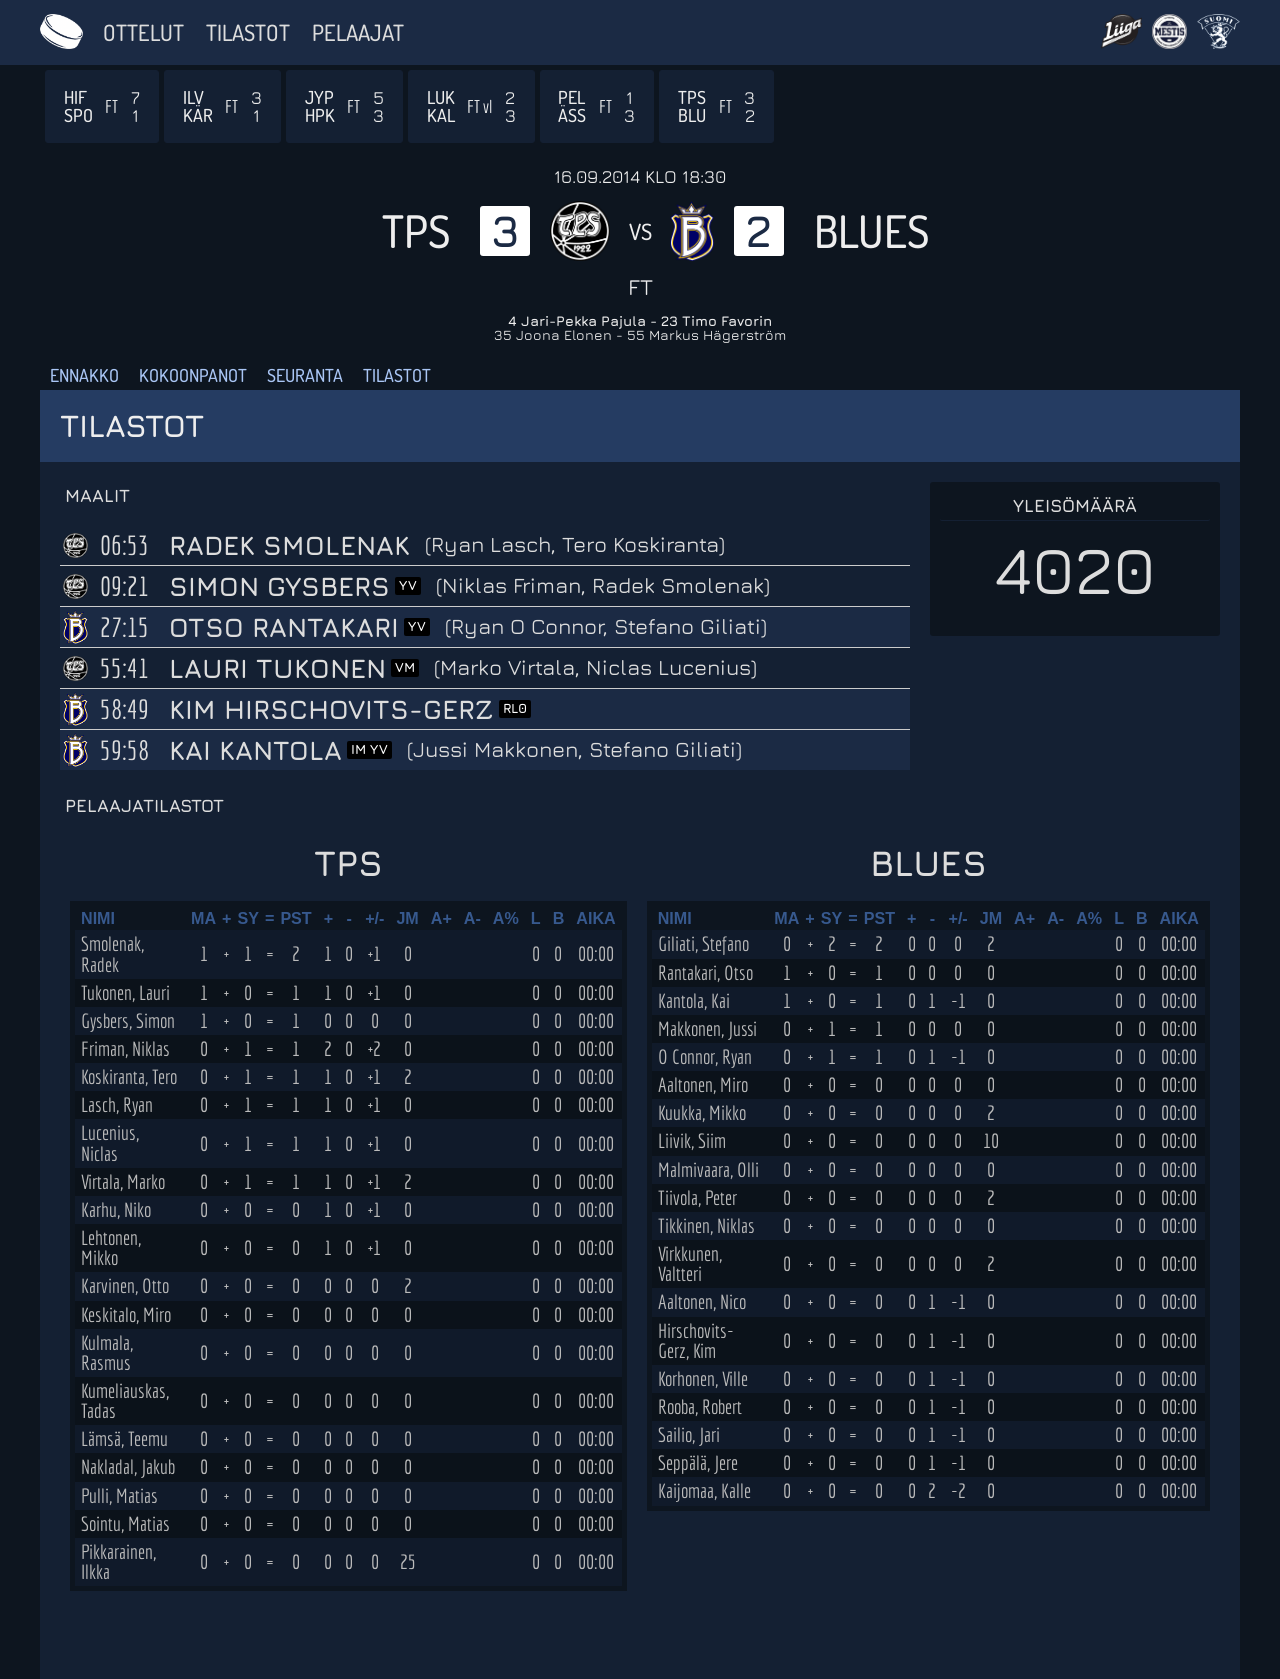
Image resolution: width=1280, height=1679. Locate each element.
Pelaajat (358, 32)
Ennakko (84, 375)
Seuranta (305, 375)
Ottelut (143, 32)
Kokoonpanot (193, 375)
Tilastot (248, 32)
